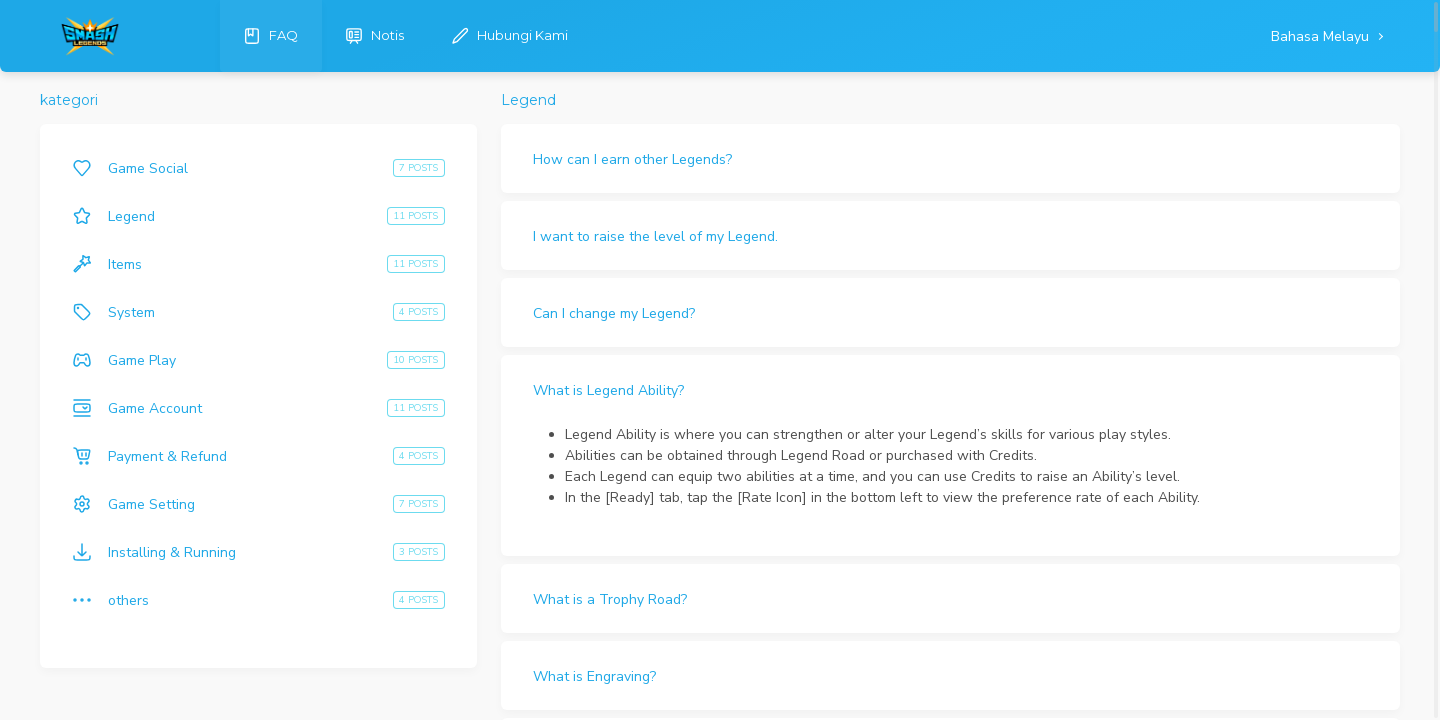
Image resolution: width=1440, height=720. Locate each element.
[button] (950, 158)
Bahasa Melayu (1322, 36)
